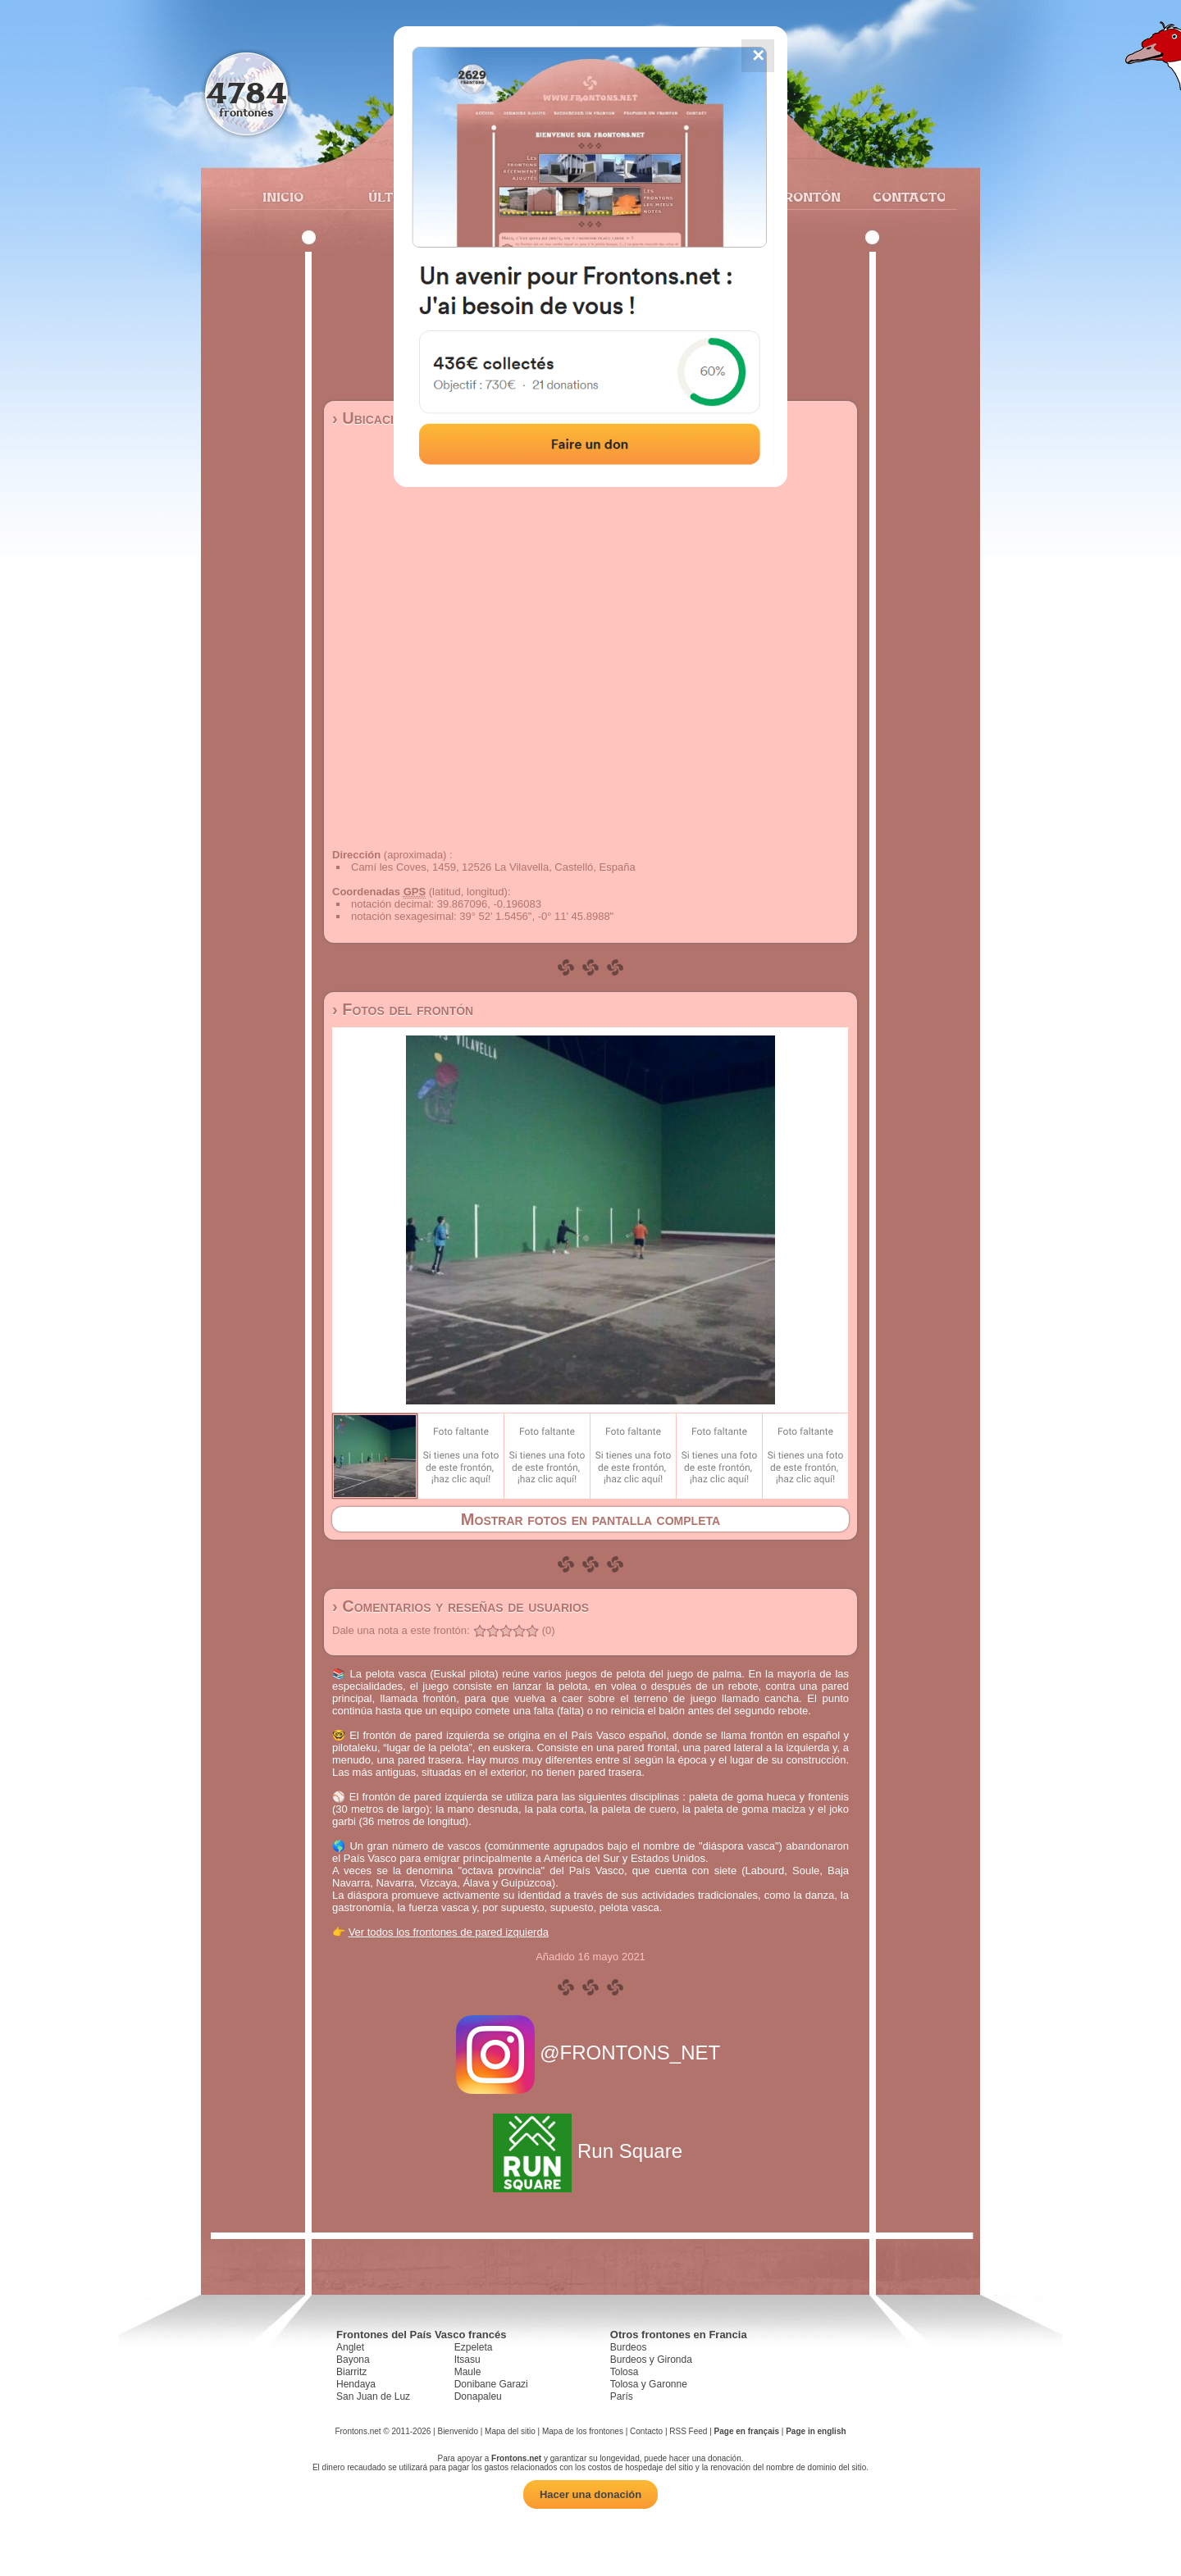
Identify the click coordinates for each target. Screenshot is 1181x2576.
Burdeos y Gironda (651, 2359)
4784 (246, 92)
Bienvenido (457, 2431)
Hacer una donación (590, 2494)
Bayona (353, 2359)
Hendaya (356, 2384)
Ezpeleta (473, 2347)
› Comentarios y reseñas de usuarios (460, 1606)
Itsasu (467, 2359)
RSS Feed (688, 2431)
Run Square (590, 2151)
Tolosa (624, 2372)
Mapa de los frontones (582, 2431)
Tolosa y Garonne (648, 2384)
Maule (467, 2372)
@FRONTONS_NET (591, 2052)
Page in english (816, 2431)
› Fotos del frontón (402, 1009)
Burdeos (628, 2347)
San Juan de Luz (373, 2396)
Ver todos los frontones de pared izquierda (449, 1932)
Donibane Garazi (491, 2384)
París (621, 2396)
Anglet (350, 2347)
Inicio (282, 197)
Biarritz (351, 2372)
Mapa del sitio (510, 2431)
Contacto (902, 197)
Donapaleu (478, 2396)
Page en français (746, 2431)
